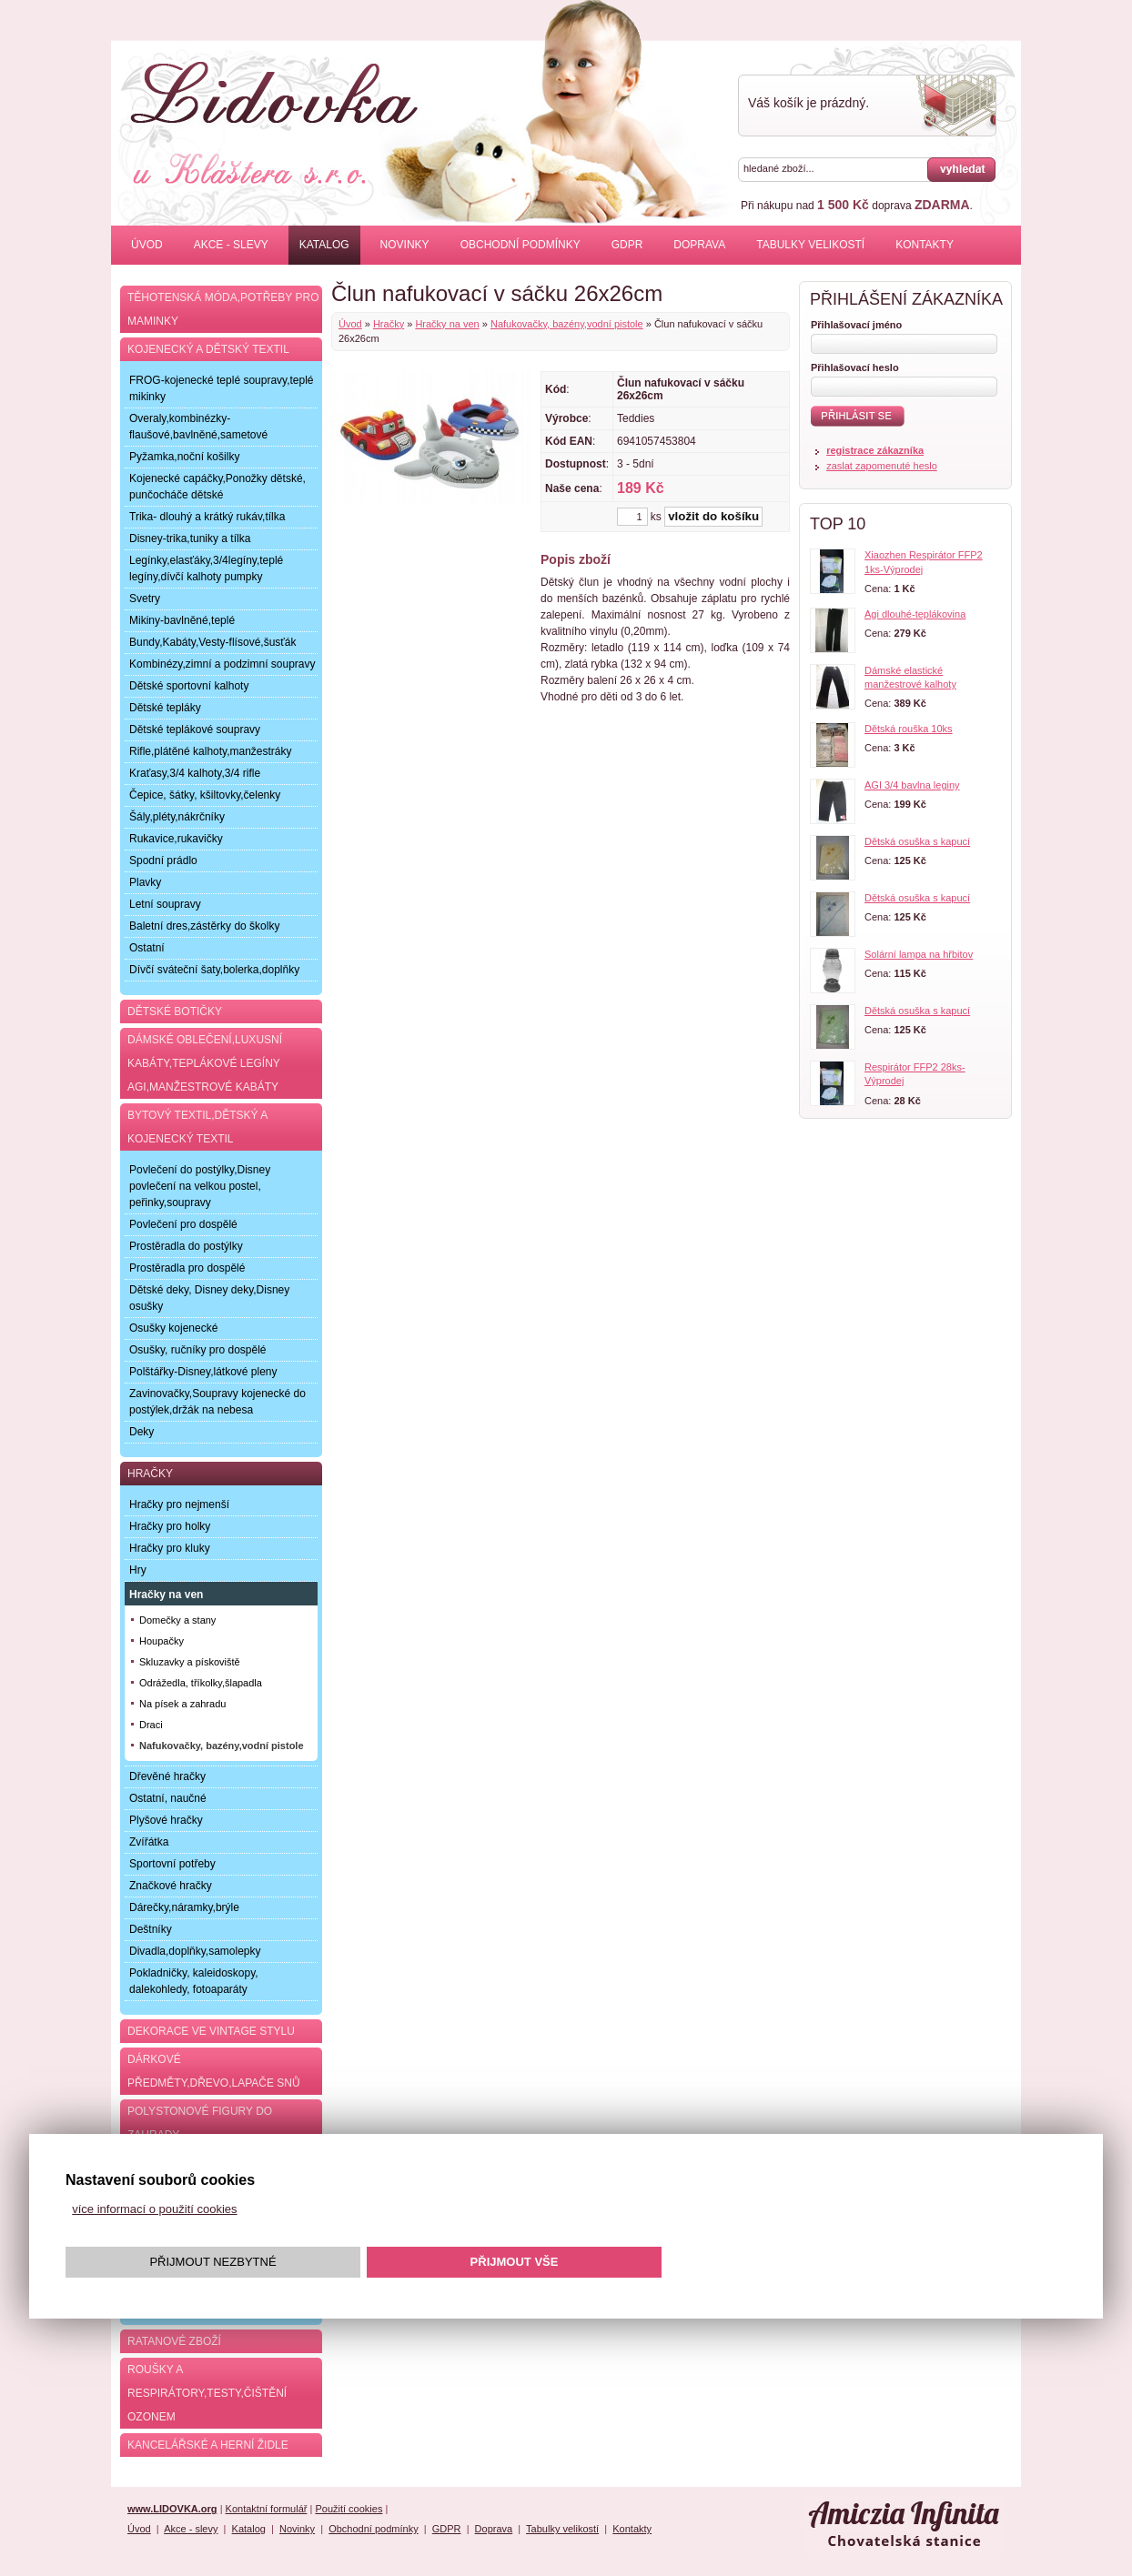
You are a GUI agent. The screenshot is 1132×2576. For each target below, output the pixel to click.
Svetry (144, 598)
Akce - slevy (231, 244)
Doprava (699, 244)
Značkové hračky (170, 1885)
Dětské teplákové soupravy (194, 729)
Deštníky (150, 1929)
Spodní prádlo (163, 860)
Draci (151, 1724)
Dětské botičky (174, 1011)
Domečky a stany (177, 1620)
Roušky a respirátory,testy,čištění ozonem (207, 2393)
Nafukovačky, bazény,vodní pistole (566, 323)
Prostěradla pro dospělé (187, 1268)
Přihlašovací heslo (855, 367)
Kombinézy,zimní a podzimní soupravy (222, 664)
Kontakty (924, 244)
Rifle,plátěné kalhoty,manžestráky (210, 751)
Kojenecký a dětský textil (208, 349)
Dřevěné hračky (167, 1776)
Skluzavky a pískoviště (189, 1661)
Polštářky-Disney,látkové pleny (203, 1371)
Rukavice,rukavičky (176, 838)
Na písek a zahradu (182, 1703)
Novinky (405, 244)
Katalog (324, 244)
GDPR (627, 244)
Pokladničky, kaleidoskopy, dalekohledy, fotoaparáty (193, 1981)
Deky (141, 1431)
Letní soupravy (165, 904)
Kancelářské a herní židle (207, 2445)
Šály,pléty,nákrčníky (177, 816)
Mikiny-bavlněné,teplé (182, 620)
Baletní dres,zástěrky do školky (204, 926)
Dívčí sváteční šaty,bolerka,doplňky (214, 969)
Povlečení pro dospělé (183, 1224)
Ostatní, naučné (168, 1798)
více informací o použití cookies (154, 2209)
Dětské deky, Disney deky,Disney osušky (209, 1298)
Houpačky (161, 1640)
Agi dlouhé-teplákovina (914, 614)
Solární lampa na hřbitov (918, 954)
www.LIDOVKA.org (172, 2508)
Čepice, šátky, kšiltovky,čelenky (204, 795)
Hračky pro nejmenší (179, 1504)
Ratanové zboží (174, 2341)
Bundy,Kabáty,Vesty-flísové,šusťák (212, 642)
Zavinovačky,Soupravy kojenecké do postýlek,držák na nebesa (217, 1401)
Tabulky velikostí (810, 244)
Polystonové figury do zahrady (199, 2123)
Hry (138, 1570)
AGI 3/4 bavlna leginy (912, 785)
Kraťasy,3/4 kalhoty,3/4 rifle (194, 773)
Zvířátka (148, 1842)
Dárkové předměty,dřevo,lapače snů (213, 2071)
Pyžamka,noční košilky (184, 456)
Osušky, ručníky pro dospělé (198, 1349)
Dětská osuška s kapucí (917, 841)
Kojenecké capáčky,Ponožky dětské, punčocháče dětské (217, 486)
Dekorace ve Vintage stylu (211, 2031)
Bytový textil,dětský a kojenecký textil (197, 1127)
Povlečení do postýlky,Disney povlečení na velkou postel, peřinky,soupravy (199, 1186)
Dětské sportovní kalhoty (188, 685)
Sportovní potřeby (172, 1863)
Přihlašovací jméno (856, 324)
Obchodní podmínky (520, 244)
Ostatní (147, 947)
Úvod (147, 244)
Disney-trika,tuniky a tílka (189, 538)
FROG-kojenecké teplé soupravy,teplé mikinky (221, 388)
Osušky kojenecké (173, 1328)
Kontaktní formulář (267, 2508)
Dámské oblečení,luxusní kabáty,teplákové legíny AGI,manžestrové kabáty (204, 1063)
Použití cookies (348, 2508)
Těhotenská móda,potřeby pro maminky (222, 309)
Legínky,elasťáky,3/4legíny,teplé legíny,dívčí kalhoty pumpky (206, 568)
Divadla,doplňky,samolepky (195, 1951)
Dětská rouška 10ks (908, 728)
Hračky (388, 323)
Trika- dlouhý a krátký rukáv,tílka (207, 516)
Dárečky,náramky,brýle (184, 1907)
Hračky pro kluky (169, 1548)
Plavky (145, 882)
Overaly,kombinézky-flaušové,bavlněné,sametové (198, 426)
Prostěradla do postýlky (186, 1246)
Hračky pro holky (169, 1526)
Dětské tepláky (165, 707)
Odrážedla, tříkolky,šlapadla (200, 1682)
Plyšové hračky (166, 1820)
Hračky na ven (447, 323)
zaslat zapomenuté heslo (881, 465)
